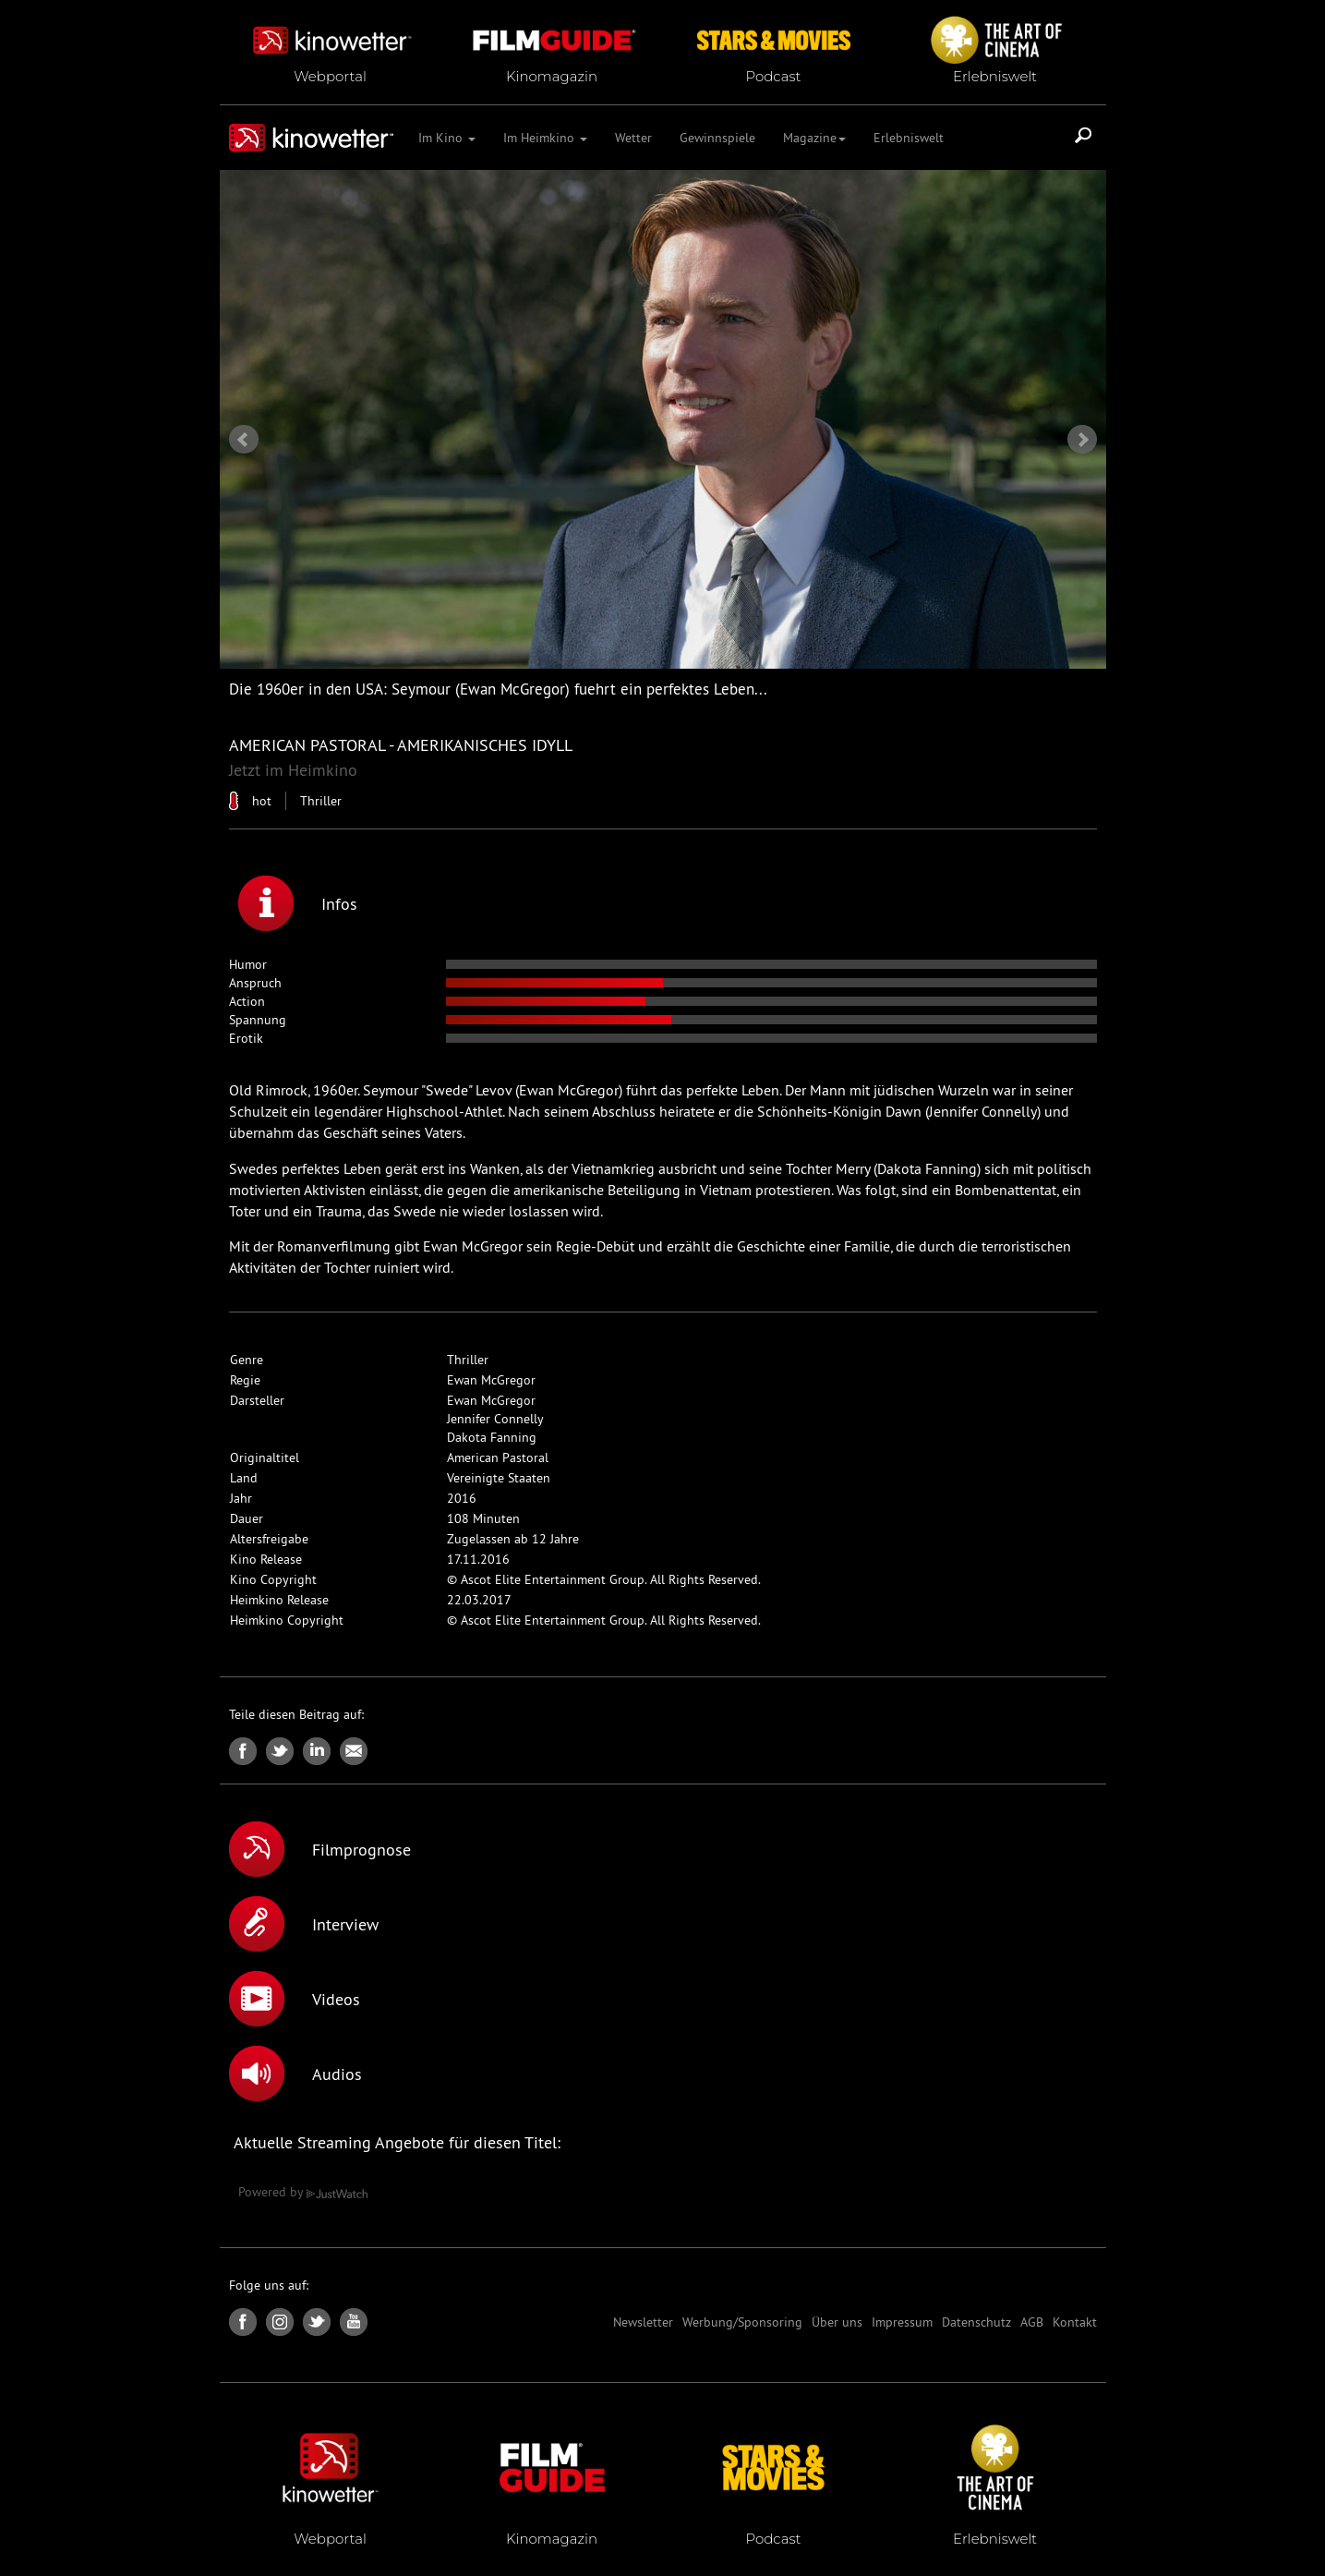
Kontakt (1075, 2322)
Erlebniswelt (908, 137)
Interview (304, 1924)
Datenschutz (976, 2322)
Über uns (837, 2322)
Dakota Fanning (491, 1437)
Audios (295, 2073)
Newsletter (643, 2322)
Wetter (633, 137)
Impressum (902, 2322)
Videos (294, 1998)
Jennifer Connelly (495, 1418)
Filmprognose (320, 1849)
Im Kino (447, 137)
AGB (1031, 2322)
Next (1082, 439)
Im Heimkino (545, 137)
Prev (244, 439)
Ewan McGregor (491, 1380)
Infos (297, 903)
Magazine (814, 137)
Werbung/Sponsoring (742, 2322)
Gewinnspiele (717, 137)
